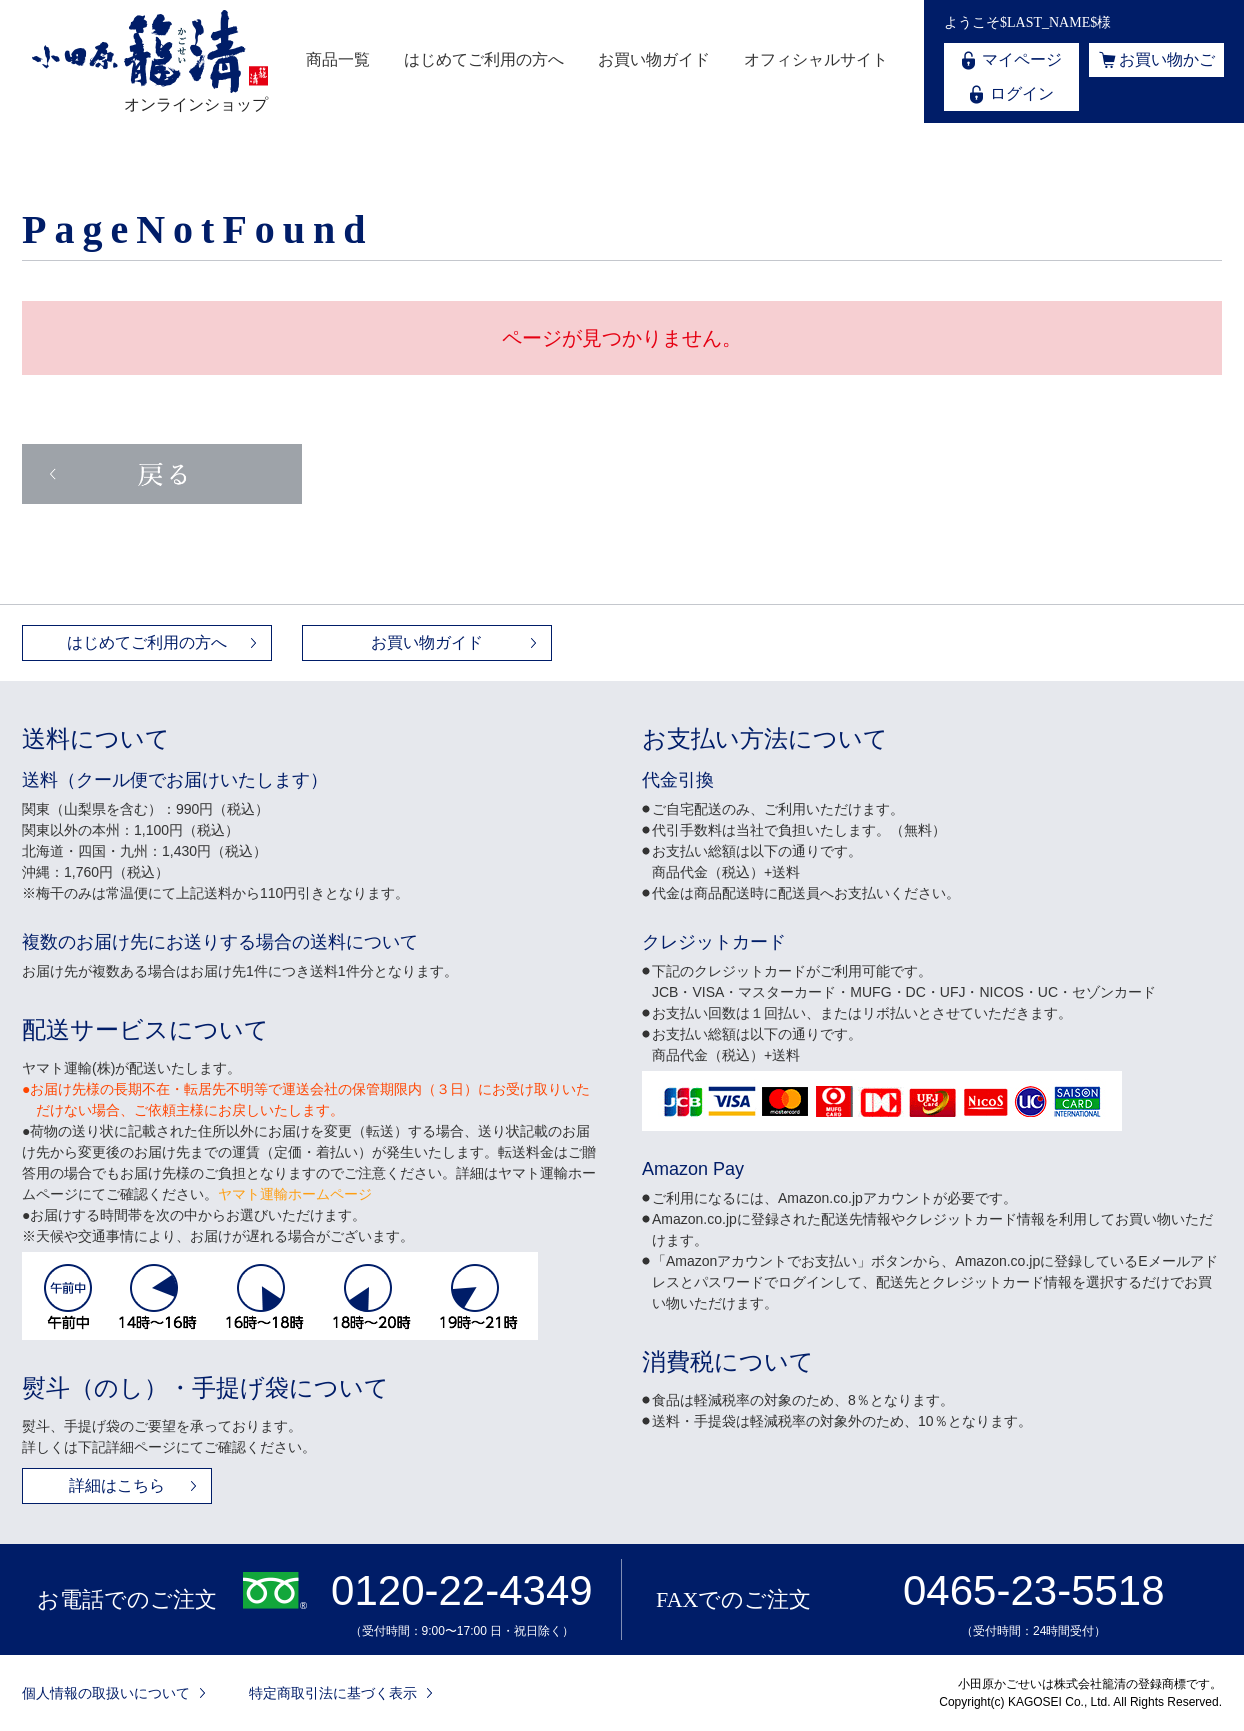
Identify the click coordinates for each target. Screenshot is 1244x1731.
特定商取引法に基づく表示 (333, 1693)
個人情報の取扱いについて (106, 1693)
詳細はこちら (117, 1485)
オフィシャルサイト (816, 59)
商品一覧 (338, 59)
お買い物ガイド (654, 59)
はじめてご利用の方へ (484, 59)
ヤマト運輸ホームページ (295, 1194)
